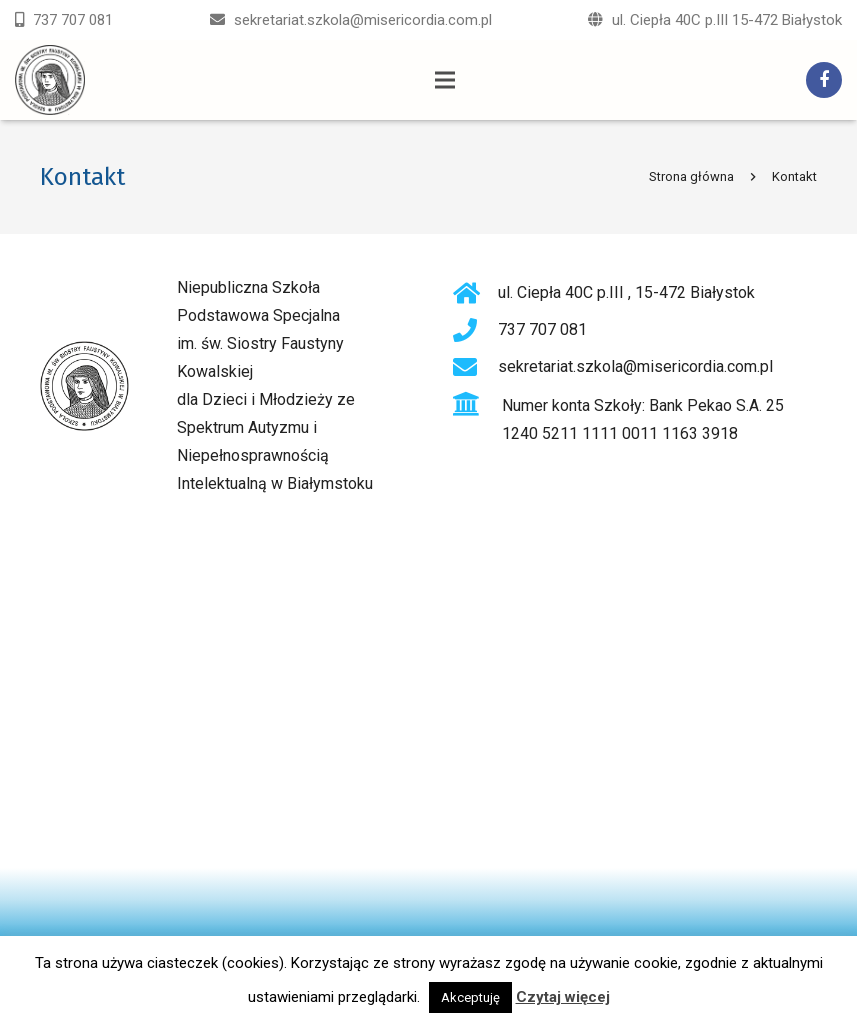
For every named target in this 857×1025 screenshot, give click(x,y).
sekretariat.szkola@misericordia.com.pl (363, 20)
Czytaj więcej (563, 997)
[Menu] (446, 80)
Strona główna (691, 176)
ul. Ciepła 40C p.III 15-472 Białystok (727, 20)
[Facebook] (824, 80)
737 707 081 (73, 20)
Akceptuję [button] (470, 997)
